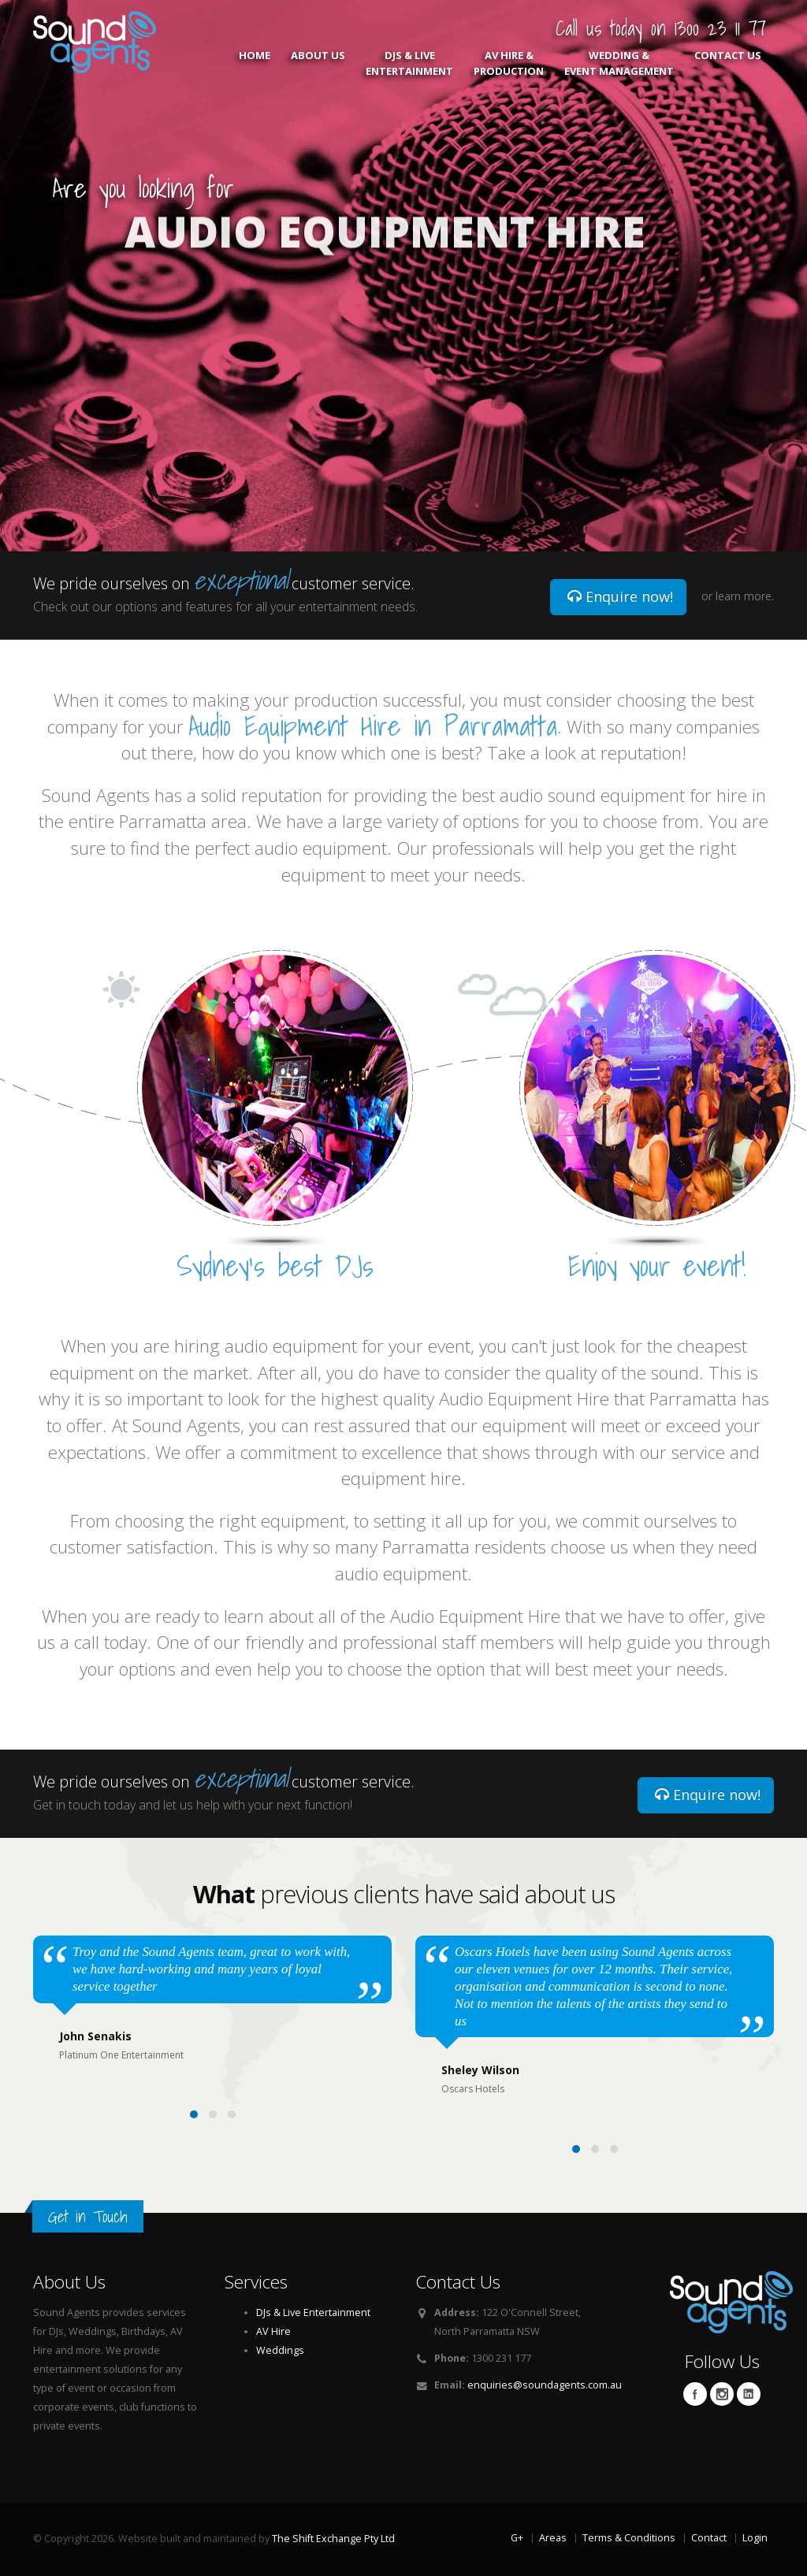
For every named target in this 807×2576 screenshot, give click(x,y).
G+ (517, 2537)
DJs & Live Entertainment (409, 63)
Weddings (280, 2350)
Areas (553, 2537)
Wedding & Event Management (619, 63)
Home (254, 63)
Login (755, 2537)
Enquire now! (620, 596)
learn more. (745, 595)
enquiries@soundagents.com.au (544, 2385)
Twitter (722, 2394)
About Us (318, 63)
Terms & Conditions (628, 2537)
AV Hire (273, 2331)
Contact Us (727, 63)
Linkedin (749, 2394)
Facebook (695, 2394)
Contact (709, 2537)
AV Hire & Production (509, 63)
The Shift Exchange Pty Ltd (333, 2538)
